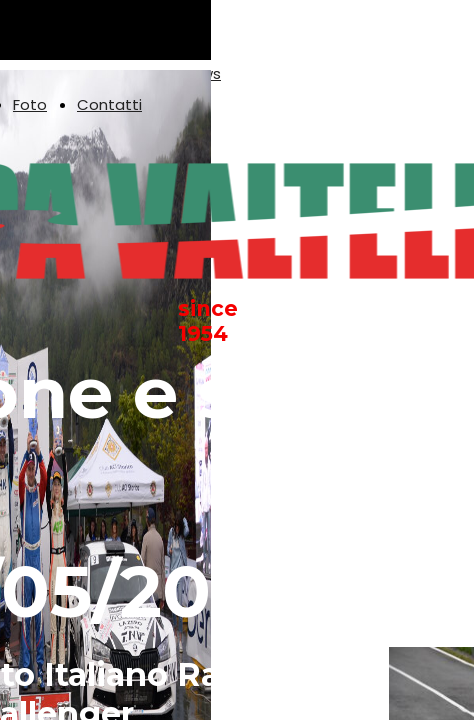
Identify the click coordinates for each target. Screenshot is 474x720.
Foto (30, 104)
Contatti (109, 104)
